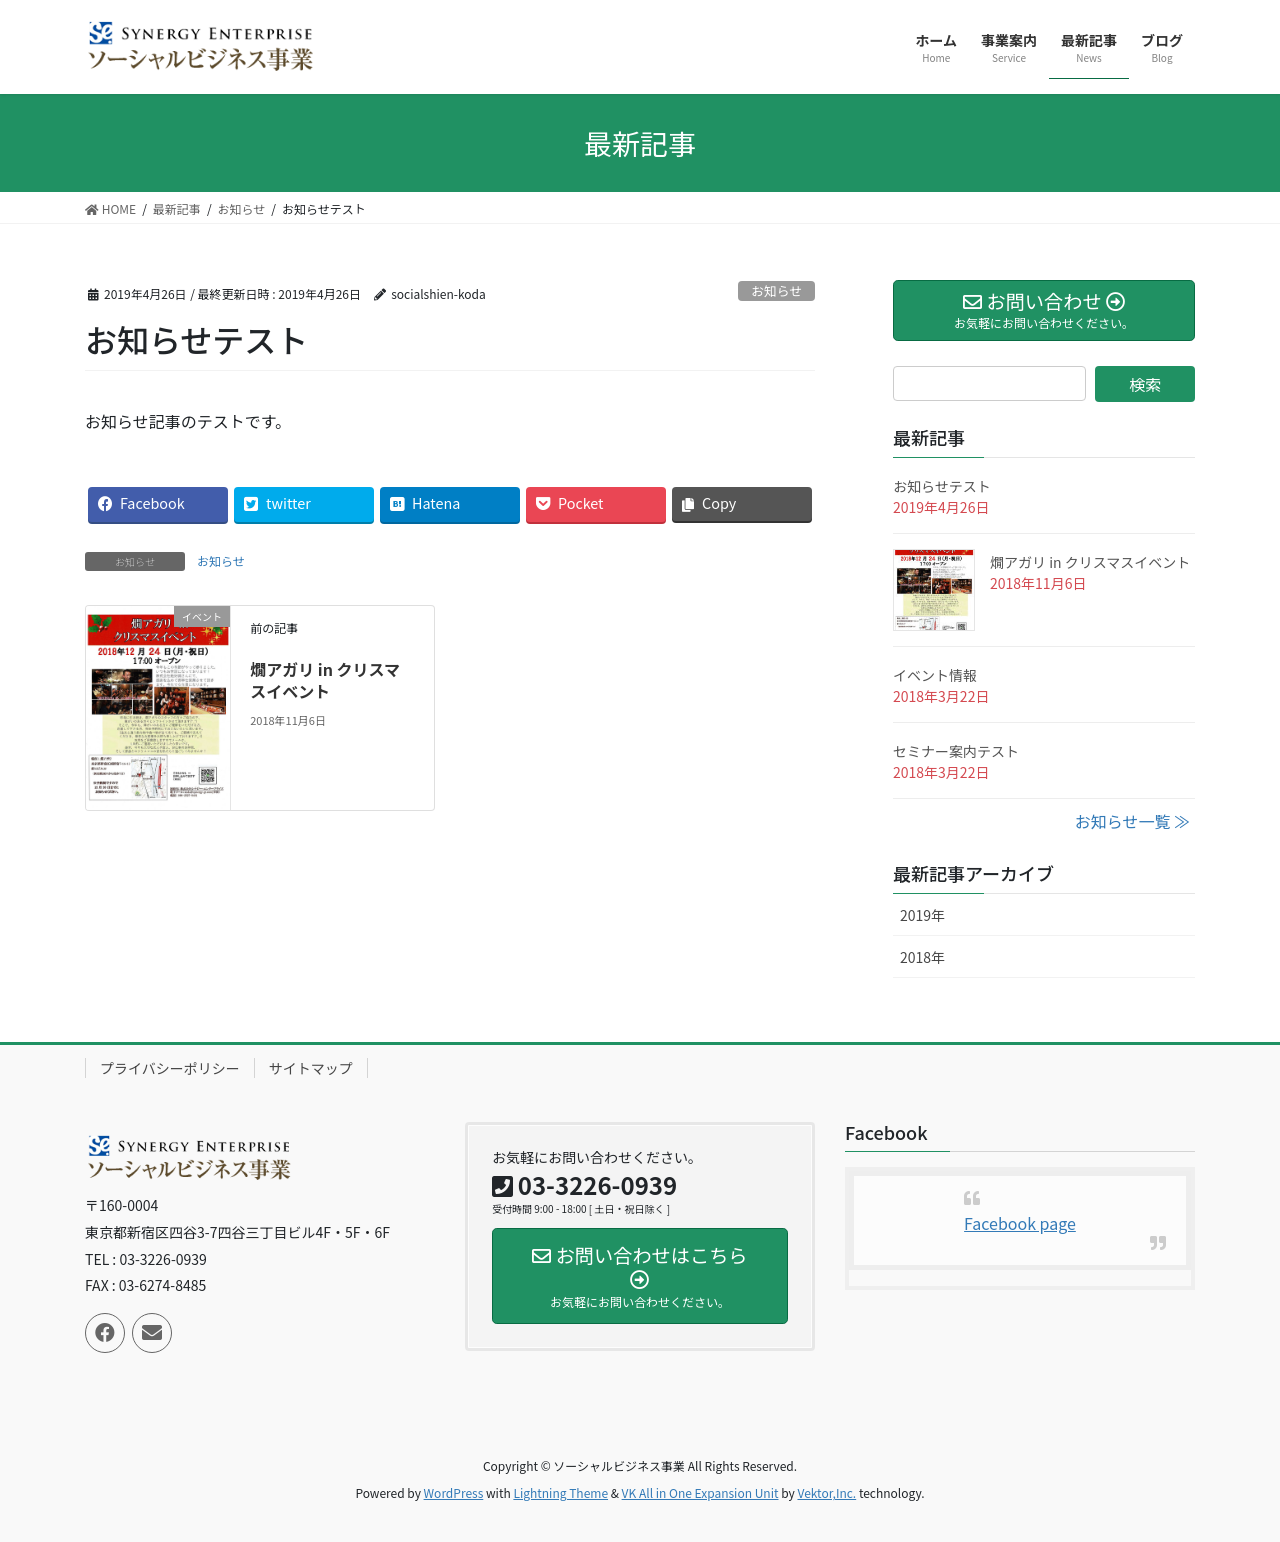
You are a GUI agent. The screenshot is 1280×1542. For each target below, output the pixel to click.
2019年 (922, 915)
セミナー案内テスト (956, 751)
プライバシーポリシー (170, 1068)
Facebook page (1020, 1223)
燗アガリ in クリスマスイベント (325, 680)
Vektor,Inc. (826, 1492)
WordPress (454, 1492)
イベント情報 (935, 675)
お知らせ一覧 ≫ (1132, 821)
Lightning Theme (560, 1492)
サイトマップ (311, 1068)
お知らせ (776, 290)
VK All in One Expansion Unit (700, 1492)
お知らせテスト (942, 486)
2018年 (922, 957)
